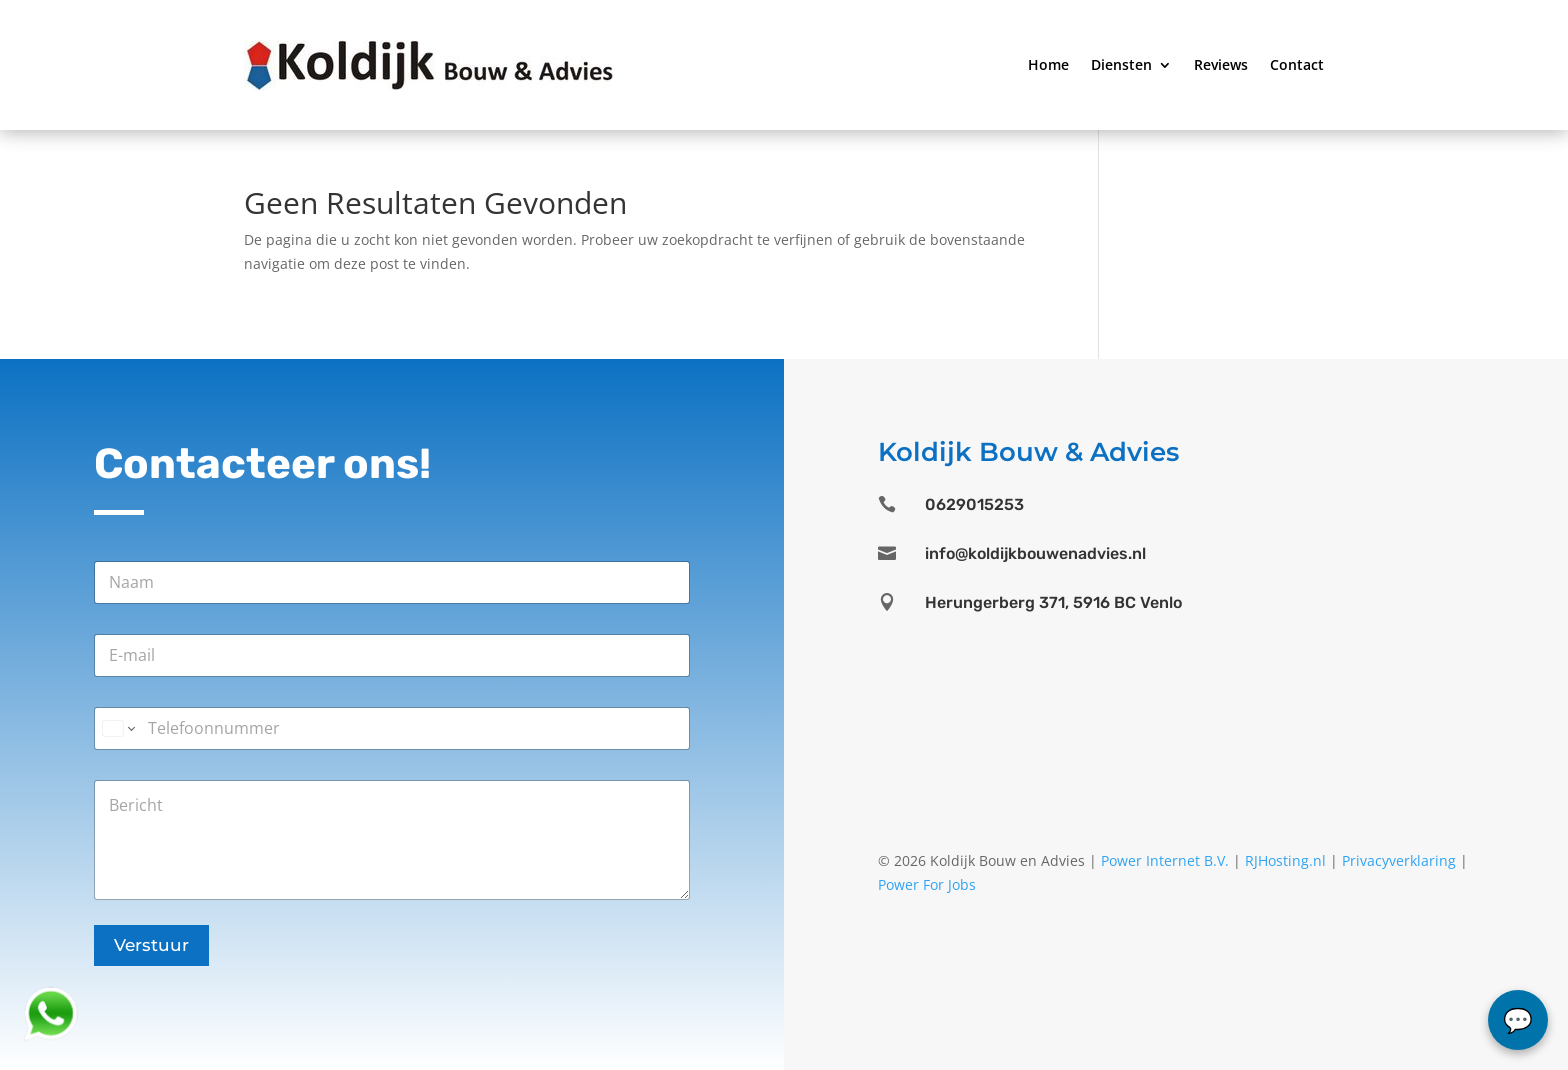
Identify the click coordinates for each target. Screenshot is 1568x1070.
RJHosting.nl (1285, 860)
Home (1048, 64)
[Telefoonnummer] (392, 728)
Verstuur (151, 945)
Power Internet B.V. (1165, 860)
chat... (1518, 1020)
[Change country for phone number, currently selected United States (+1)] (117, 728)
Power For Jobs (927, 884)
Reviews (1221, 64)
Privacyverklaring (1399, 860)
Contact (1297, 64)
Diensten (1121, 64)
